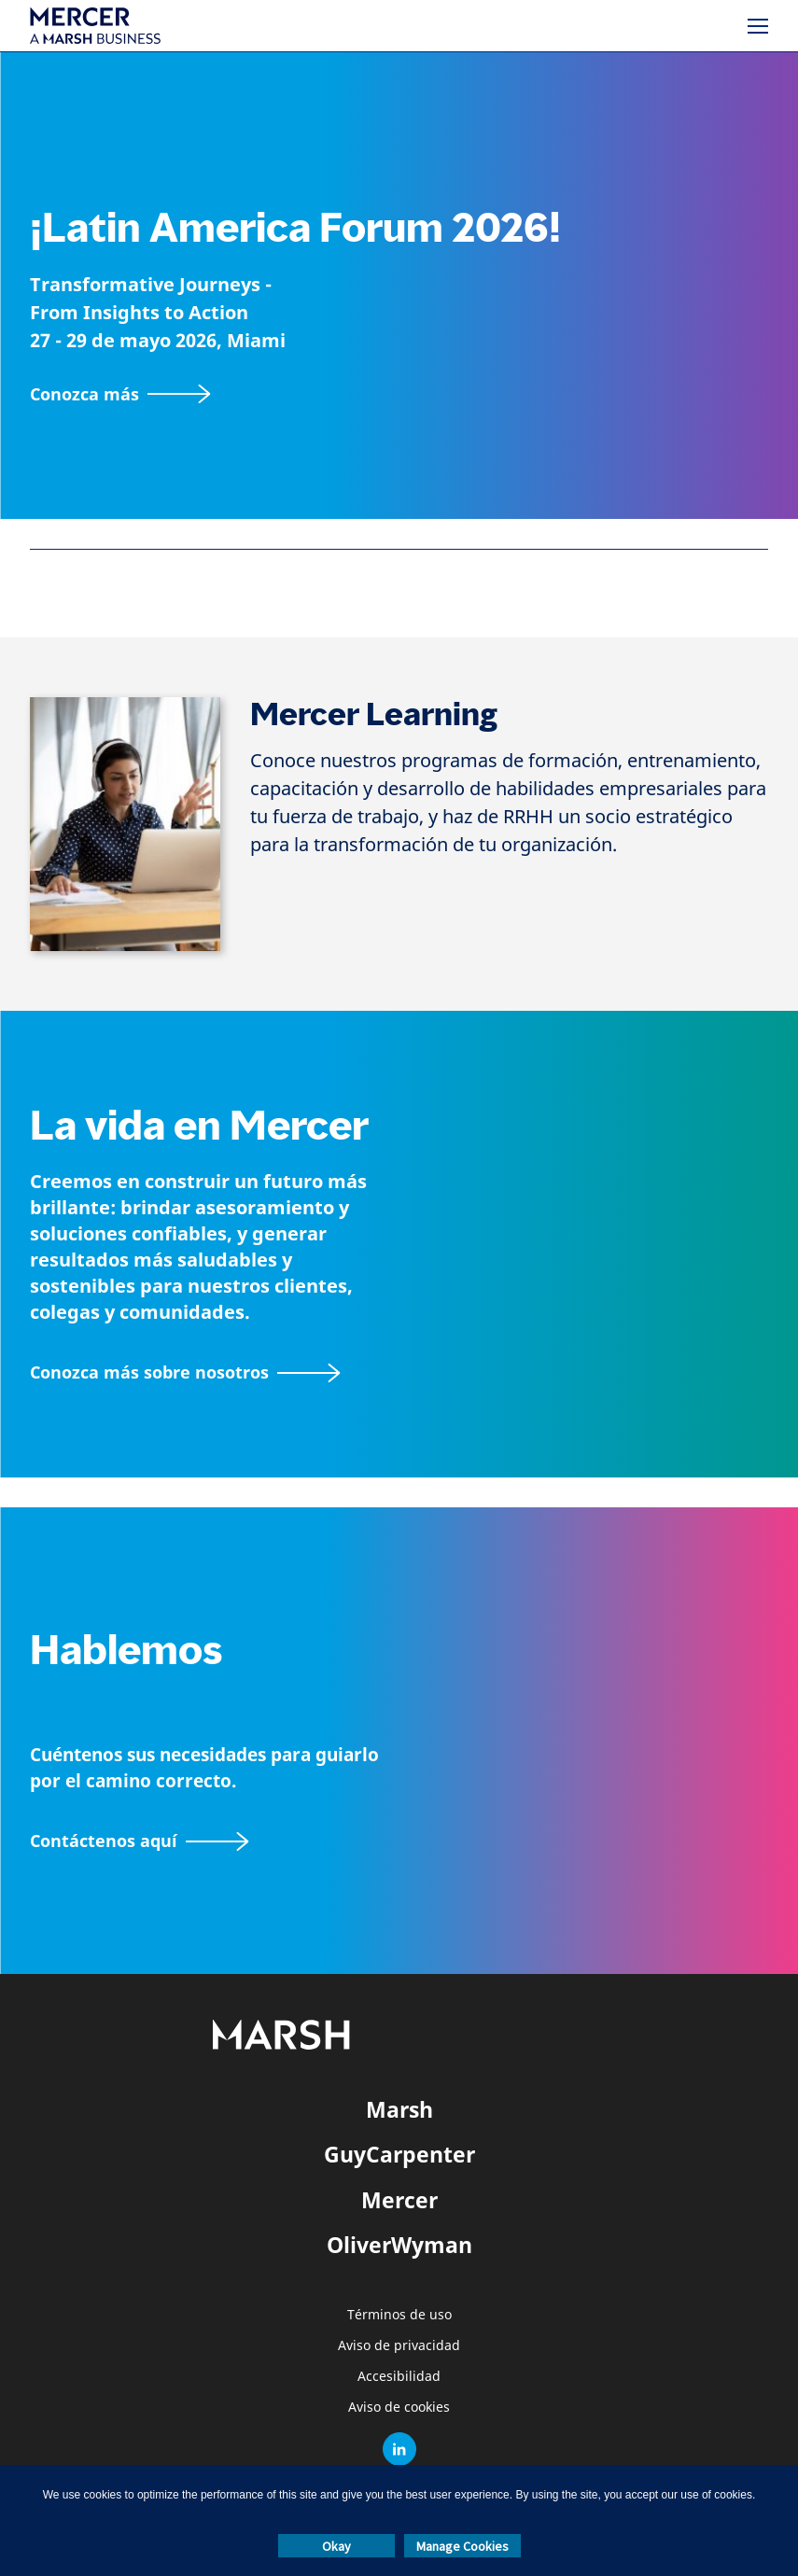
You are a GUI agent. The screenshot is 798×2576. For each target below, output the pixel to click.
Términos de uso (399, 2315)
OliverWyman (399, 2245)
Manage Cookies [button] (462, 2546)
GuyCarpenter (399, 2154)
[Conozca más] (120, 394)
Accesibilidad (399, 2377)
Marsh (399, 2109)
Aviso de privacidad (399, 2346)
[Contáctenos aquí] (139, 1841)
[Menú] (757, 26)
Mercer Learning (373, 714)
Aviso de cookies (399, 2407)
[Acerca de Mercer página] (185, 1372)
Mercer (399, 2200)
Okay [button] (336, 2546)
